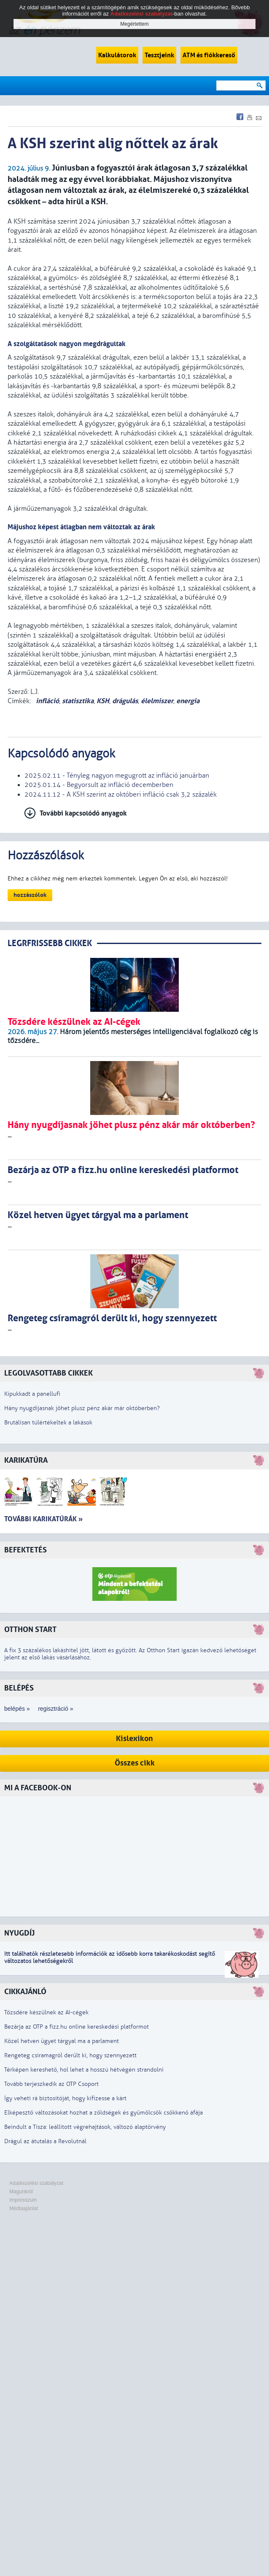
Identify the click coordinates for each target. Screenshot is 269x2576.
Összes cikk (135, 1763)
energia (187, 701)
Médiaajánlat (23, 2208)
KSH (103, 701)
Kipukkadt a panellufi (32, 1393)
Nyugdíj (19, 1933)
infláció (46, 701)
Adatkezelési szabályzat (36, 2183)
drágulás (125, 701)
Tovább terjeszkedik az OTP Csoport (51, 2084)
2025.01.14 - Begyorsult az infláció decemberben (98, 785)
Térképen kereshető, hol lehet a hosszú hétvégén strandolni (84, 2069)
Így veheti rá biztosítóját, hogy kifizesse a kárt (65, 2098)
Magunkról (21, 2192)
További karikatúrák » (43, 1519)
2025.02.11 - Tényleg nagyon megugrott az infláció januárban (116, 775)
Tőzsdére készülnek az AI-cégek (46, 2012)
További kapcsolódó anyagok (83, 813)
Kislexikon (134, 1738)
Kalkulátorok (117, 55)
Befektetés (25, 1550)
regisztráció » (55, 1708)
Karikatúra (26, 1460)
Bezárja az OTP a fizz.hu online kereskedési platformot (76, 2026)
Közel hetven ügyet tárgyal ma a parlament (61, 2041)
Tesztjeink (159, 55)
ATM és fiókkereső (209, 55)
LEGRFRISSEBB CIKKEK (50, 943)
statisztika (78, 701)
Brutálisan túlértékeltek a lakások (48, 1422)
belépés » (17, 1708)
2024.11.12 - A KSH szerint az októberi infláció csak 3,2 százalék (120, 794)
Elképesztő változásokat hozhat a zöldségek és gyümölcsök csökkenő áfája (103, 2112)
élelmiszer (157, 701)
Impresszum (23, 2200)
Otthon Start (30, 1629)
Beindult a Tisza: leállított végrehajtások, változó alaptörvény (85, 2127)
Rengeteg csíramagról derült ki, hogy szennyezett (70, 2055)
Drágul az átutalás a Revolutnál (45, 2141)
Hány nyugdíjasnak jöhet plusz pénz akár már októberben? (82, 1408)
